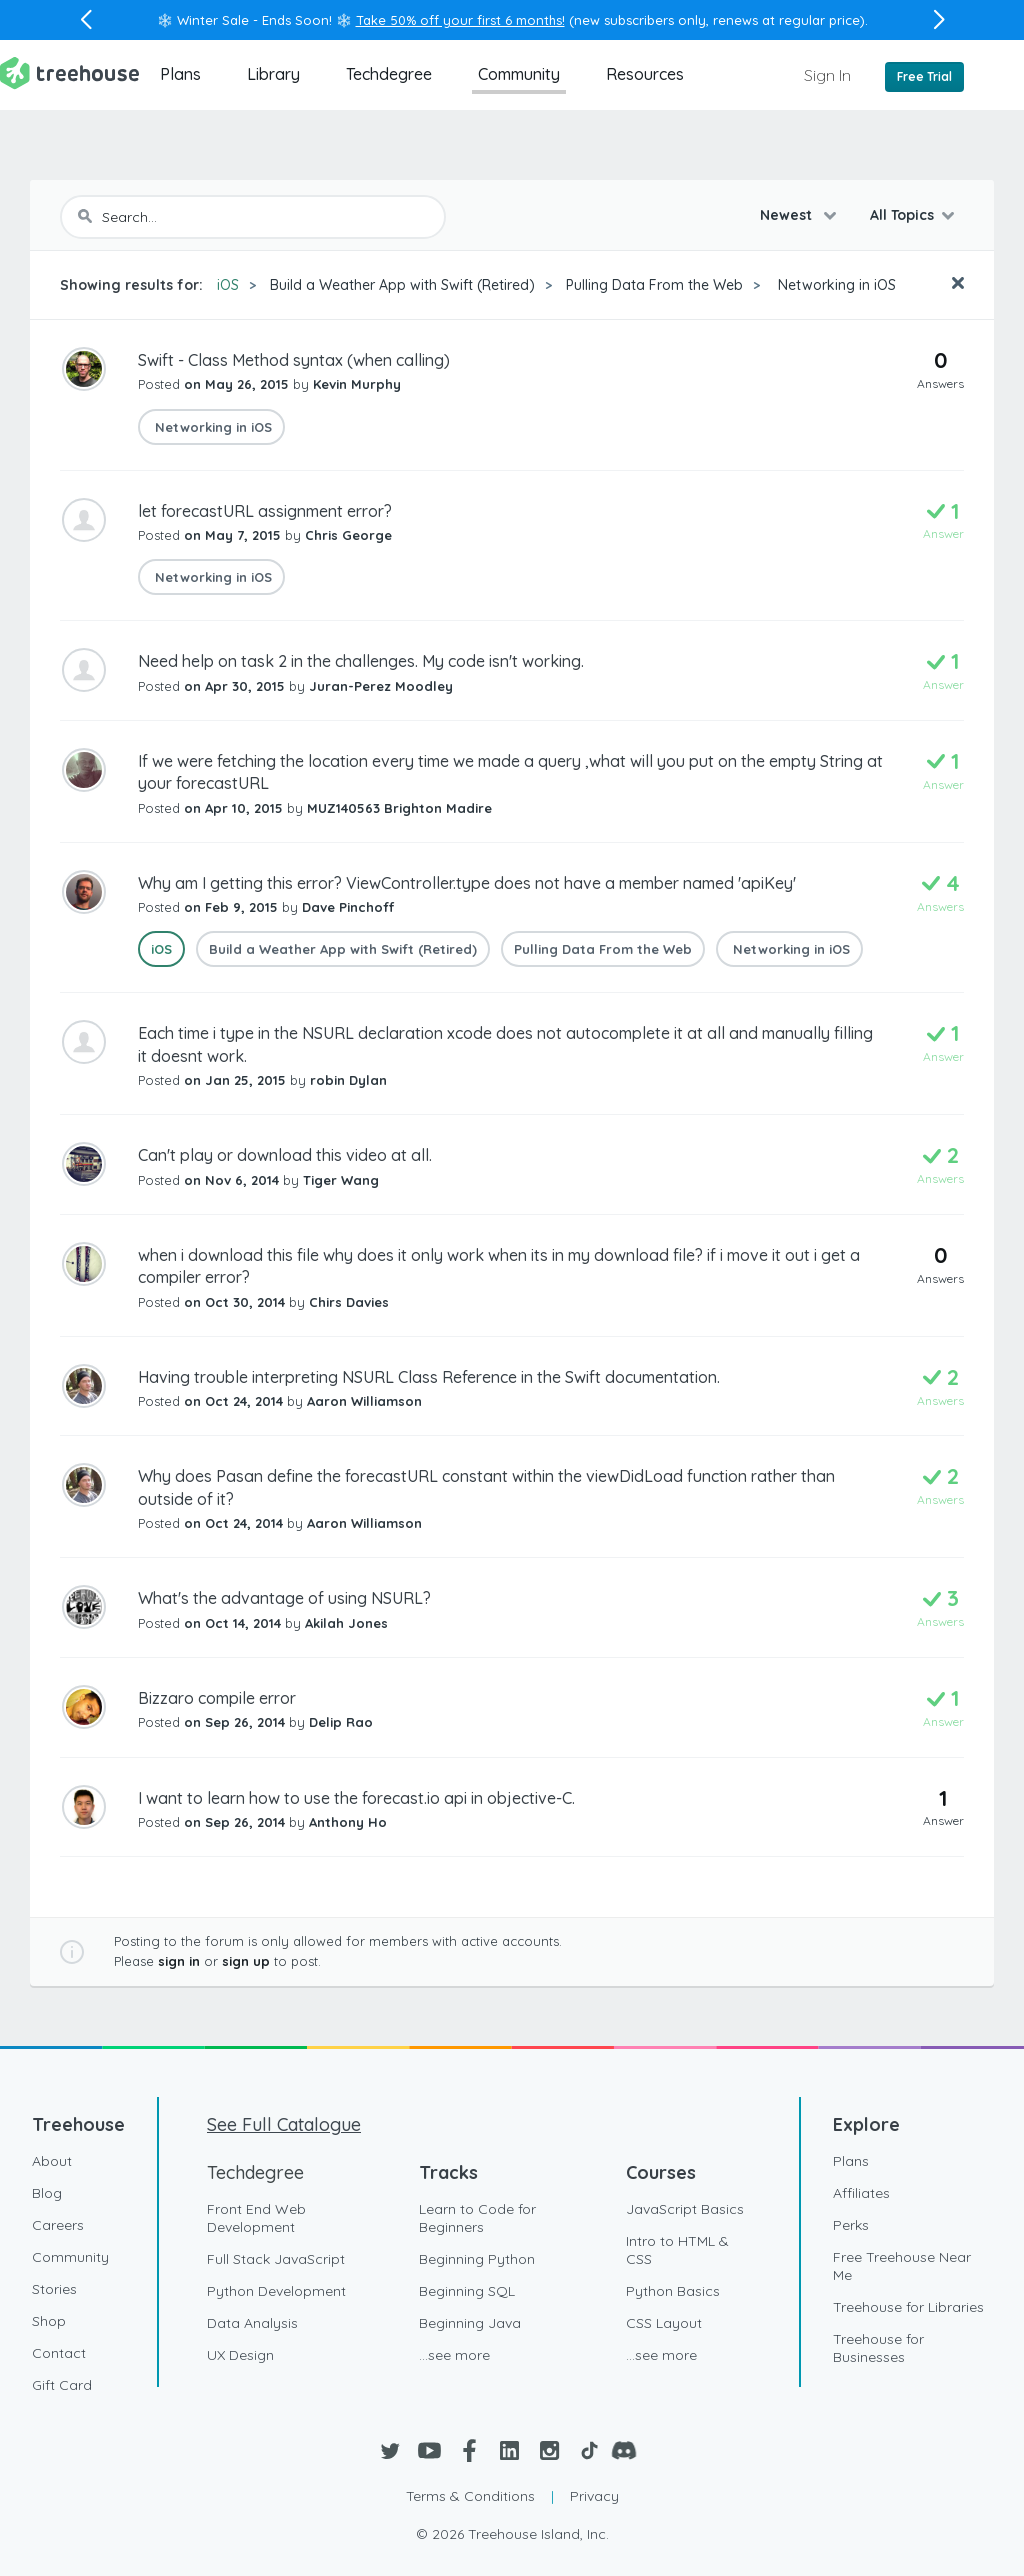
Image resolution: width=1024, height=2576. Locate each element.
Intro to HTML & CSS (677, 2250)
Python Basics (673, 2291)
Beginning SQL (467, 2291)
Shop (49, 2321)
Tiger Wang (341, 1180)
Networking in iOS (835, 285)
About (52, 2161)
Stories (54, 2289)
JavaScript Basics (685, 2209)
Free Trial (924, 76)
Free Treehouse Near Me (902, 2266)
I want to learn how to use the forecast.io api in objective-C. (356, 1798)
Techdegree (389, 74)
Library (273, 74)
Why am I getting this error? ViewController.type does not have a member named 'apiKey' (467, 883)
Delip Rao (341, 1722)
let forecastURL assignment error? (265, 511)
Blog (47, 2193)
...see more (454, 2355)
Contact (59, 2353)
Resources (645, 74)
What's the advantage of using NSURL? (284, 1598)
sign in (179, 1961)
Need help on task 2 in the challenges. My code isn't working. (361, 661)
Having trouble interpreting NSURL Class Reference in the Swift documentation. (429, 1377)
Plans (180, 74)
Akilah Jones (346, 1623)
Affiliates (861, 2193)
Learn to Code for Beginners (477, 2218)
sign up (246, 1961)
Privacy (594, 2496)
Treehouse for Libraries (908, 2307)
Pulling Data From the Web (654, 285)
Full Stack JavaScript (276, 2259)
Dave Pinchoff (348, 907)
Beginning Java (470, 2323)
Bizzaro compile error (217, 1698)
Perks (851, 2225)
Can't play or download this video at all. (285, 1155)
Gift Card (62, 2385)
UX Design (240, 2355)
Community (519, 74)
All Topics (902, 215)
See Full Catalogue (284, 2124)
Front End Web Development (256, 2218)
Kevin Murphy (357, 384)
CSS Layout (664, 2323)
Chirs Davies (349, 1302)
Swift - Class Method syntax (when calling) (294, 360)
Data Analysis (252, 2323)
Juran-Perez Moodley (381, 686)
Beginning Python (477, 2259)
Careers (58, 2225)
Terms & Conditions (470, 2496)
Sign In (827, 75)
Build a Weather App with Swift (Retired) (402, 285)
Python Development (276, 2291)
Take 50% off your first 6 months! (460, 20)
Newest (788, 215)
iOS (228, 285)
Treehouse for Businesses (878, 2348)
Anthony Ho (348, 1822)
